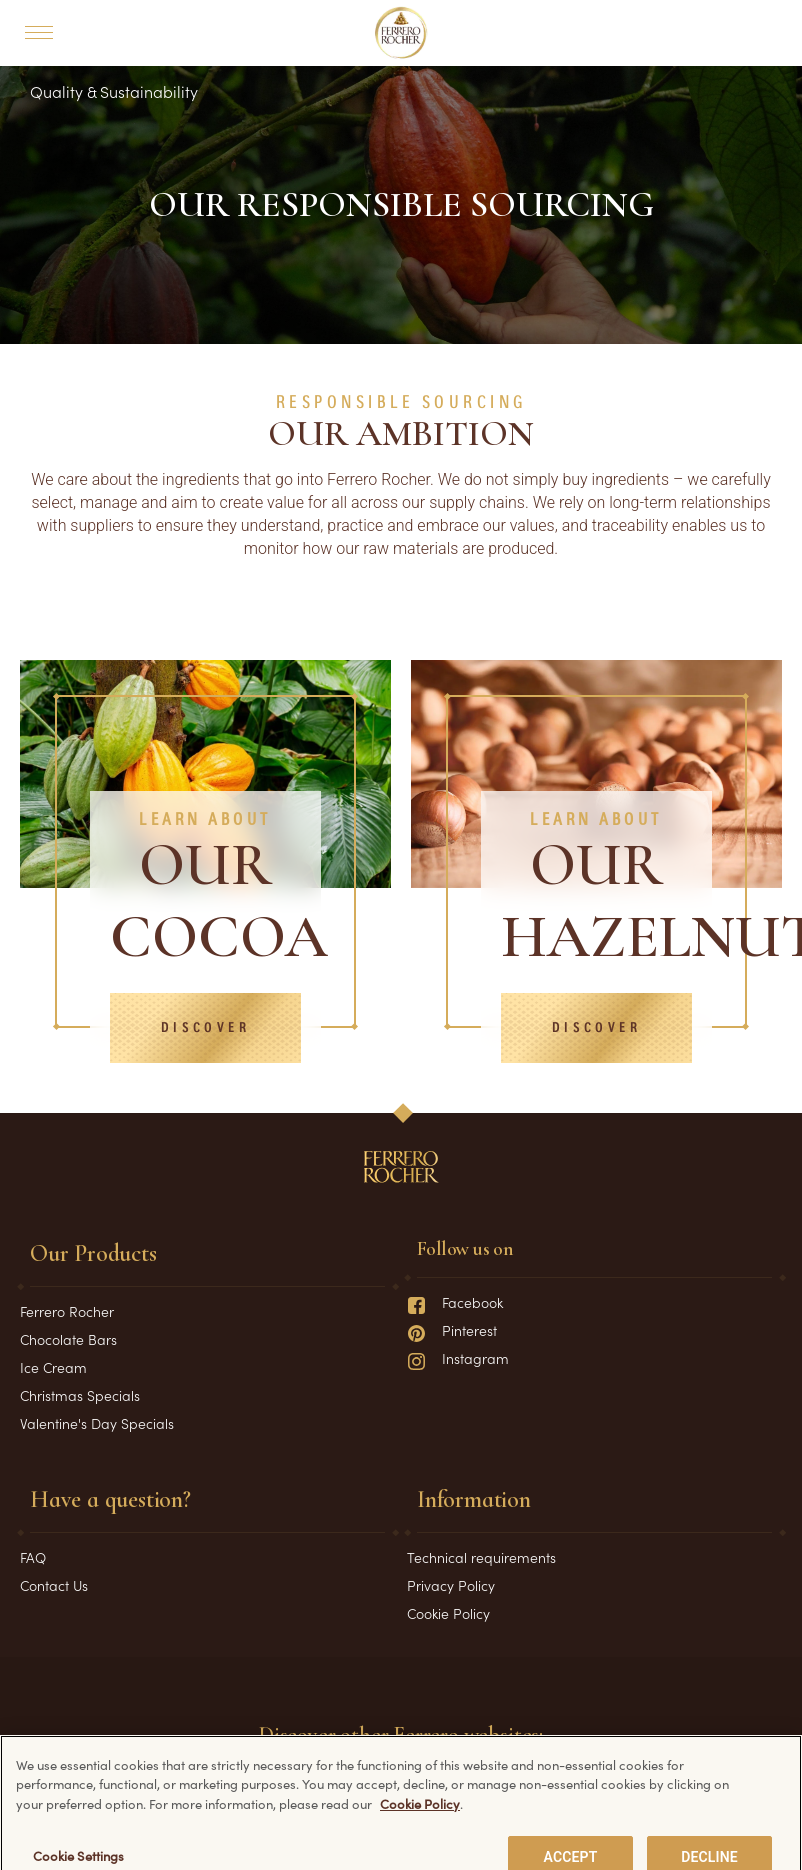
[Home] (401, 33)
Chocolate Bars (68, 1339)
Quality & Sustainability (114, 91)
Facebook (455, 1302)
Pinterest (452, 1330)
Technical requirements (481, 1557)
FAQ (33, 1557)
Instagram (458, 1358)
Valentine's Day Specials (97, 1423)
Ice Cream (53, 1367)
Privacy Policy (451, 1585)
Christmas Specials (80, 1395)
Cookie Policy (448, 1613)
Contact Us (54, 1585)
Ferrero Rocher (67, 1311)
